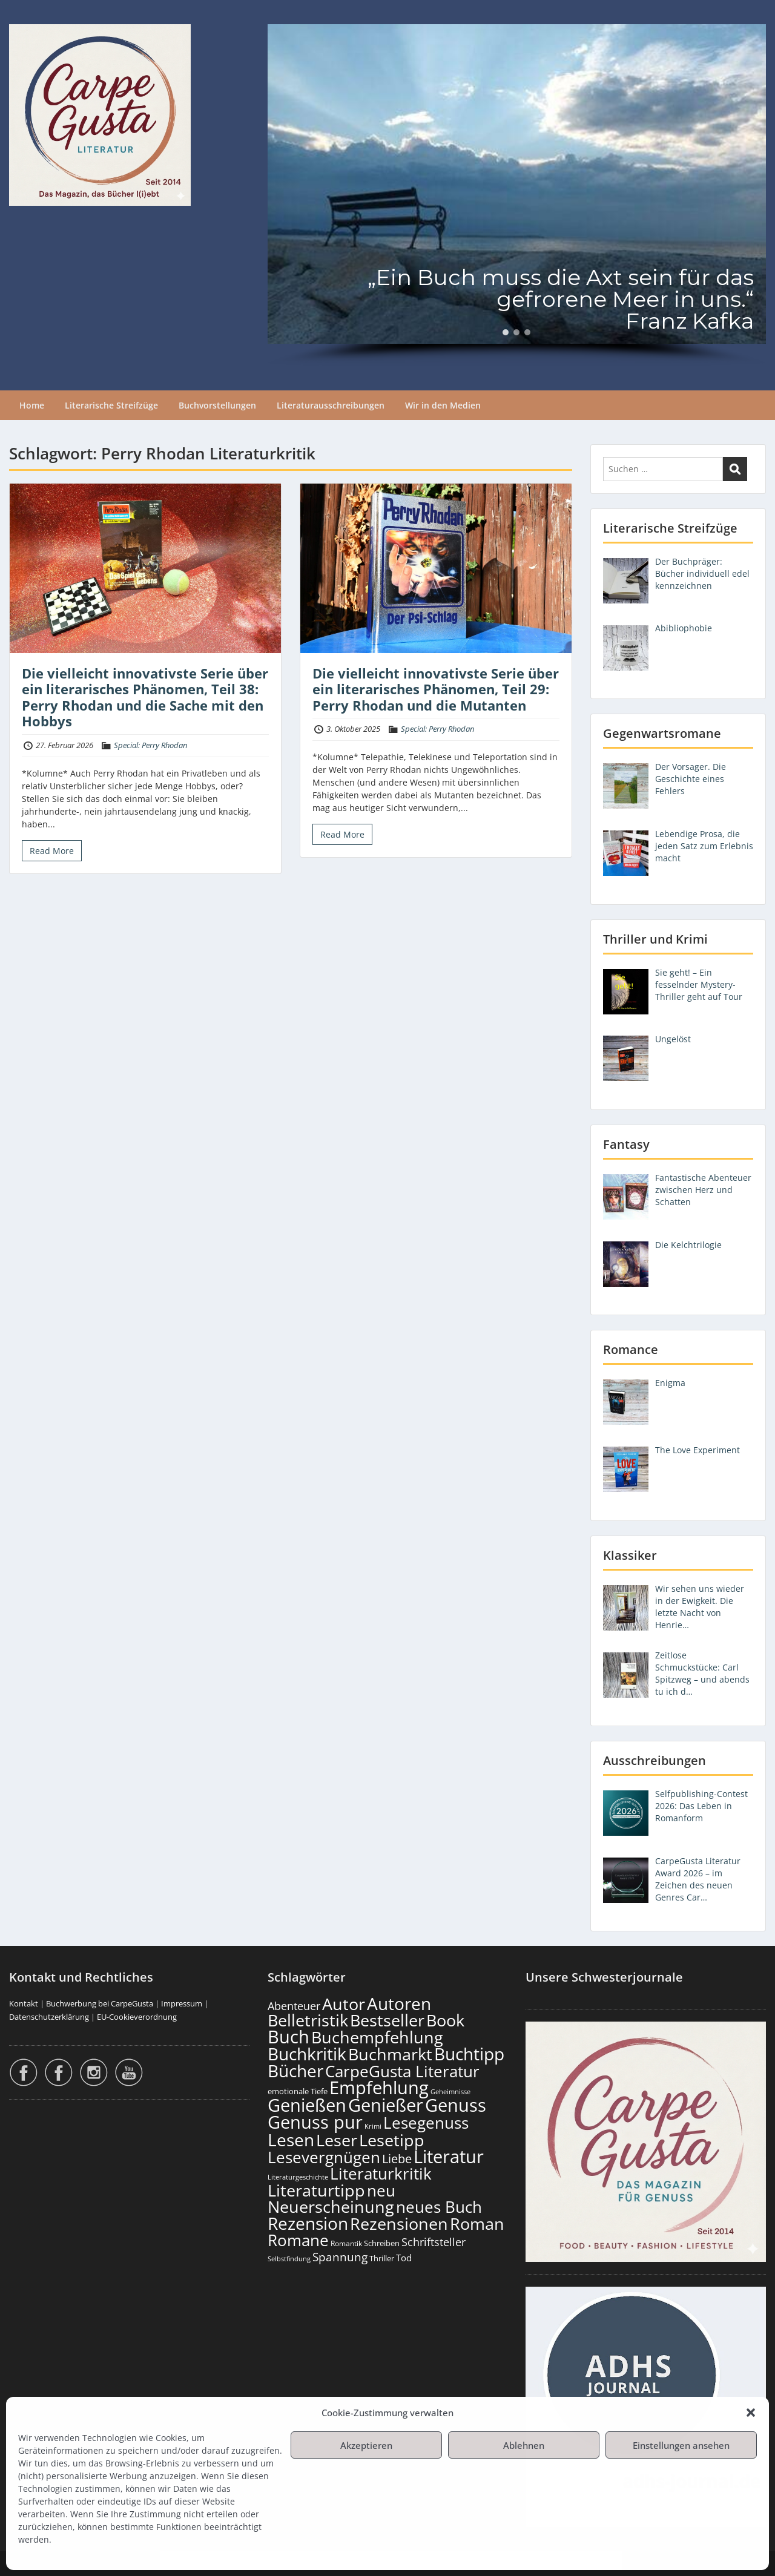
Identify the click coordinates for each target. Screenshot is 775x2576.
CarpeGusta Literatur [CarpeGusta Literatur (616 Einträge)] (402, 2071)
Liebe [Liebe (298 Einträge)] (397, 2158)
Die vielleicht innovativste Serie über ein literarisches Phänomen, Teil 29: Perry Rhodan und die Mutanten (435, 689)
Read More (52, 850)
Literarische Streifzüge (111, 405)
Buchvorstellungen (217, 405)
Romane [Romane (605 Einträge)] (298, 2240)
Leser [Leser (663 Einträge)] (336, 2140)
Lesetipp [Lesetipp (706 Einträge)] (391, 2140)
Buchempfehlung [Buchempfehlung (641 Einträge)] (377, 2037)
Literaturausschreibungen (330, 405)
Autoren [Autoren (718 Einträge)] (399, 2003)
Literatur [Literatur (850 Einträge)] (449, 2156)
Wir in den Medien (443, 405)
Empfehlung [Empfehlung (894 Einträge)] (379, 2087)
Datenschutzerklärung (49, 2016)
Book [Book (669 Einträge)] (445, 2020)
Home (31, 405)
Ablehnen (523, 2445)
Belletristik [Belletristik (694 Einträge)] (308, 2020)
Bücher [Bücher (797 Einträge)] (295, 2070)
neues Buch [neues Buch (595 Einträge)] (439, 2207)
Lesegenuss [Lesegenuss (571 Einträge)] (426, 2123)
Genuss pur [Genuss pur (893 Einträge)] (315, 2122)
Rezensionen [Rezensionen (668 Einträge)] (399, 2223)
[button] (751, 2413)
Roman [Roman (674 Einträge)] (477, 2223)
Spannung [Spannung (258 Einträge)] (340, 2257)
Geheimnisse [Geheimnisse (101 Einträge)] (450, 2091)
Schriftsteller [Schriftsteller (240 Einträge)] (433, 2241)
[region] (517, 195)
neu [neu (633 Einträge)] (381, 2190)
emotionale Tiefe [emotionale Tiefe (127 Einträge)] (298, 2091)
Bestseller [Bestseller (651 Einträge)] (387, 2020)
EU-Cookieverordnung (137, 2016)
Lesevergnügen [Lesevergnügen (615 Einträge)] (324, 2157)
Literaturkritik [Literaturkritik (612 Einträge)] (381, 2173)
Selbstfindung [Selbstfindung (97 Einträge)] (289, 2258)
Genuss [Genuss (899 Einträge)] (455, 2105)
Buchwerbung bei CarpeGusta (99, 2003)
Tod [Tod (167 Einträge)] (404, 2257)
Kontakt (23, 2003)
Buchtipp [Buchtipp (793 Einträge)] (469, 2053)
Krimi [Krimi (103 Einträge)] (372, 2126)
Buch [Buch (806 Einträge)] (288, 2036)
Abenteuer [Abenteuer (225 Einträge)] (294, 2006)
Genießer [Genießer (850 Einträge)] (385, 2105)
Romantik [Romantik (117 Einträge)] (346, 2243)
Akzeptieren (366, 2445)
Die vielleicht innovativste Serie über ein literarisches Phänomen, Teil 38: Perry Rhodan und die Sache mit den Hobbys (145, 697)
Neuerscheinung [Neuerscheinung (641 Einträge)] (331, 2207)
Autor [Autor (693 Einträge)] (343, 2004)
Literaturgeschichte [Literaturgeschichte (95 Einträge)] (298, 2177)
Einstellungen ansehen (681, 2445)
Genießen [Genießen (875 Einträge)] (307, 2105)
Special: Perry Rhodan (150, 745)
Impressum (181, 2003)
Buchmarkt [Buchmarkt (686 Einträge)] (390, 2054)
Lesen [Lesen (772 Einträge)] (291, 2139)
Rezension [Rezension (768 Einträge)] (308, 2223)
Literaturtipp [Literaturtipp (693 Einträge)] (316, 2190)
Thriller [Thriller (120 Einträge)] (381, 2258)
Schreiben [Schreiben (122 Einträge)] (382, 2243)
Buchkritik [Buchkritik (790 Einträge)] (307, 2053)
